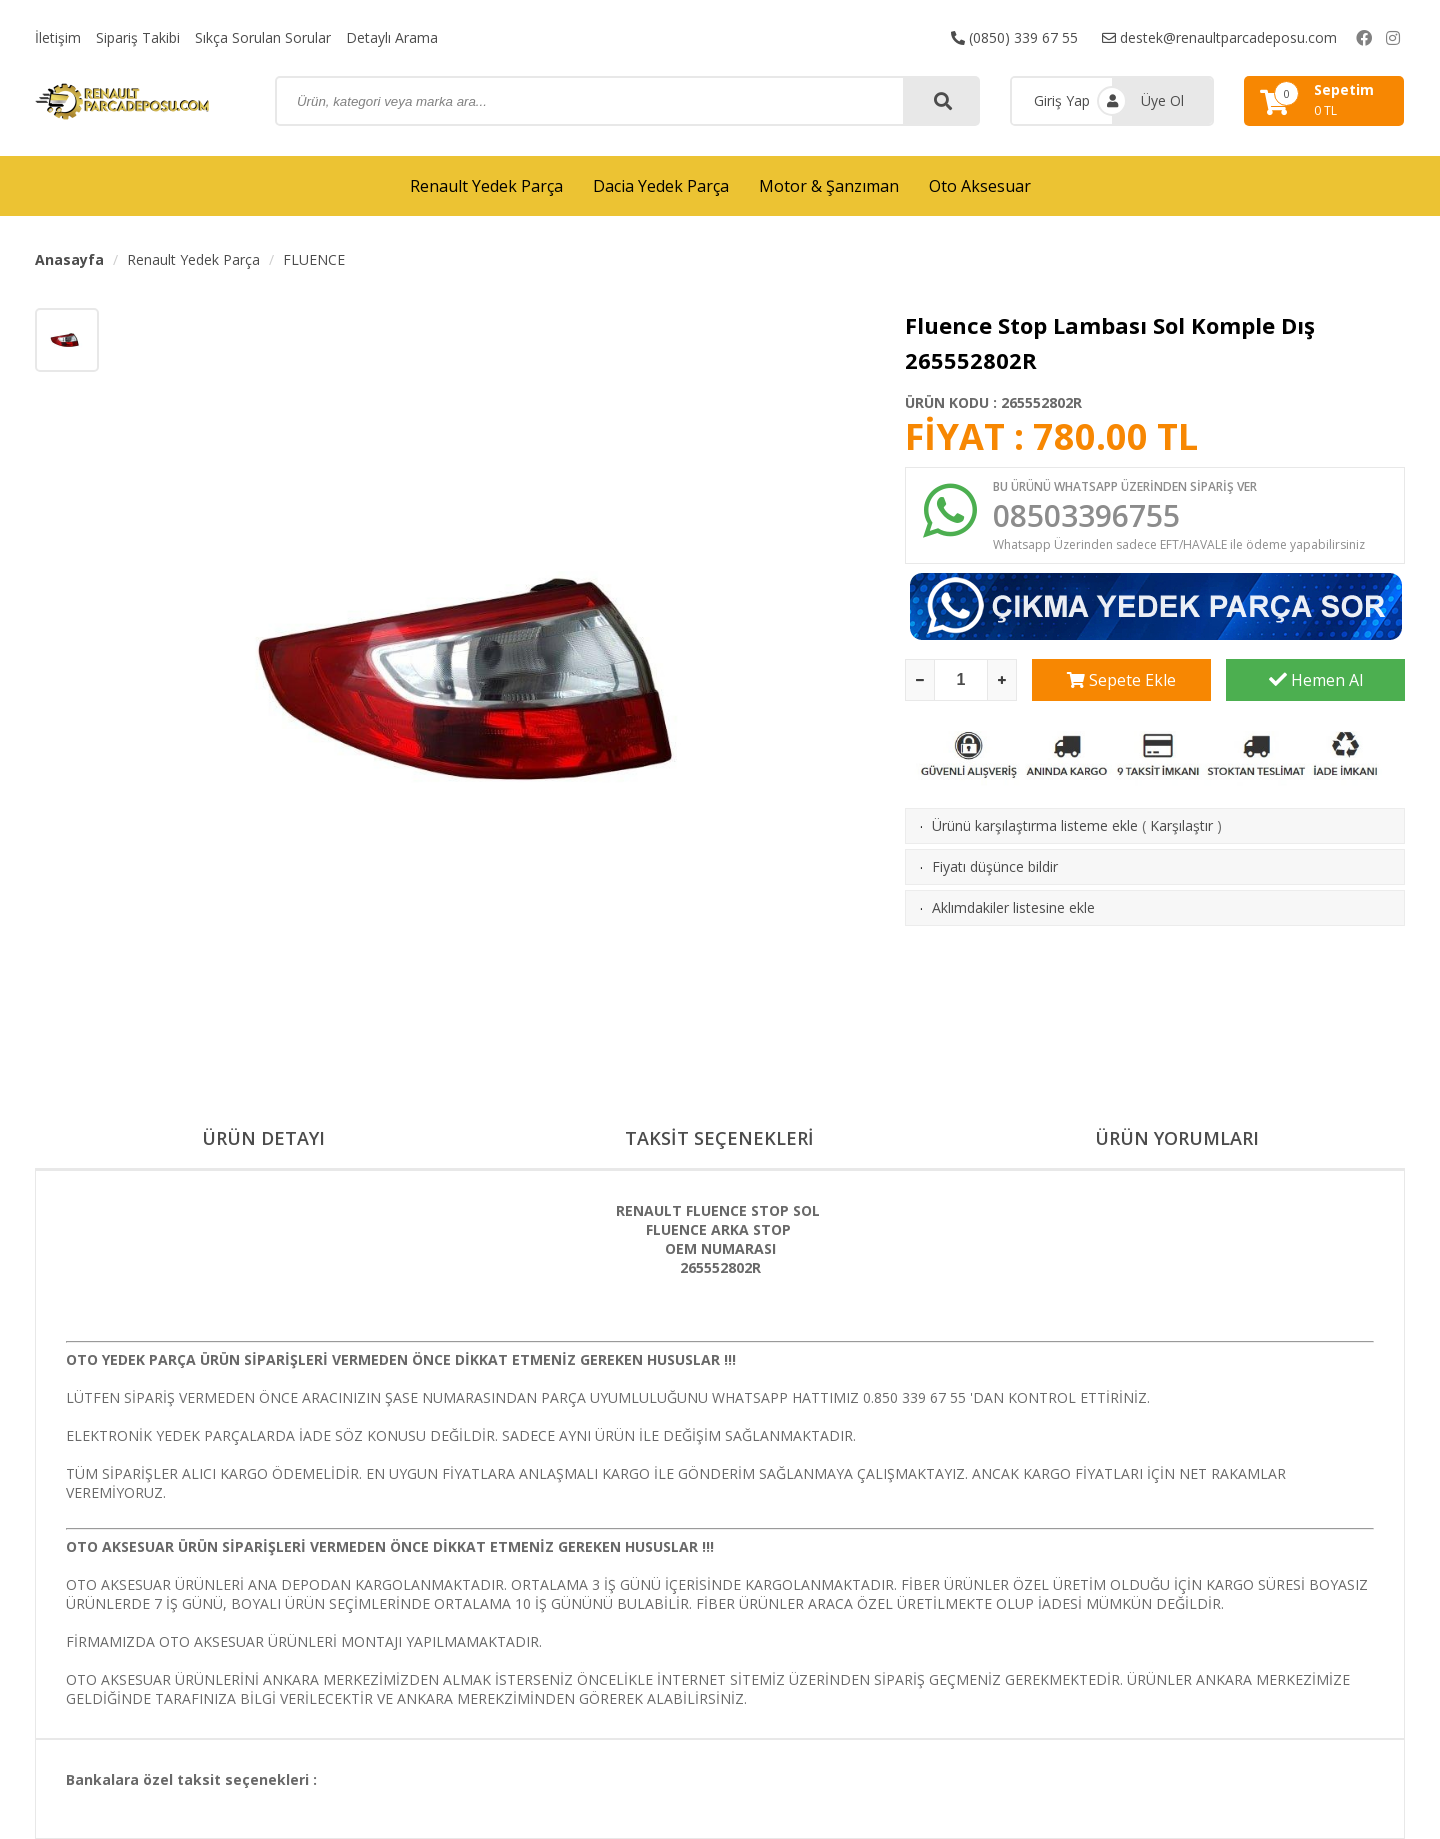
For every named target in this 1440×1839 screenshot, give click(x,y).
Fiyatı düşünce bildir (995, 866)
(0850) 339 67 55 (1014, 37)
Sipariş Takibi (138, 37)
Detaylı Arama (392, 37)
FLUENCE (314, 259)
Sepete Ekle (1121, 680)
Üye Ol (1162, 100)
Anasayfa (69, 259)
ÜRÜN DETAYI (263, 1138)
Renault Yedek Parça (486, 186)
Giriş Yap (1062, 100)
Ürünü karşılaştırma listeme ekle (1035, 825)
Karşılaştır (1181, 825)
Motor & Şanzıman (829, 186)
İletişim (58, 37)
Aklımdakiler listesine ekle (1013, 907)
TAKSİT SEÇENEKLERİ (719, 1138)
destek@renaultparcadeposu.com (1219, 37)
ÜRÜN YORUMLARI (1177, 1138)
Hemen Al (1316, 680)
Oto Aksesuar (980, 186)
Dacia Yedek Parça (661, 186)
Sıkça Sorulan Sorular (263, 37)
